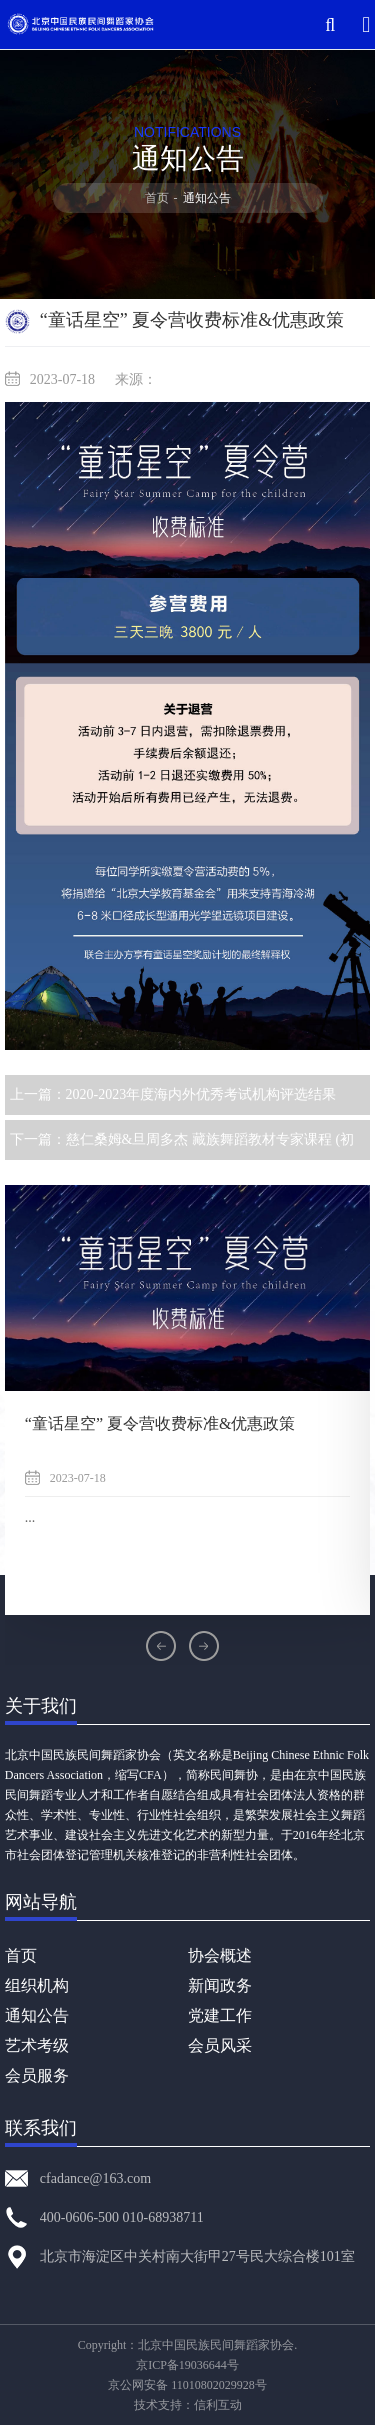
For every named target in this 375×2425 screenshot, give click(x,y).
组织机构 (37, 1985)
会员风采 (220, 2045)
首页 (157, 198)
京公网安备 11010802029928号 (187, 2385)
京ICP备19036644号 (187, 2365)
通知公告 (37, 2015)
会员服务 (37, 2075)
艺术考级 (37, 2045)
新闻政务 (220, 1985)
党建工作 (220, 2015)
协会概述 (220, 1955)
